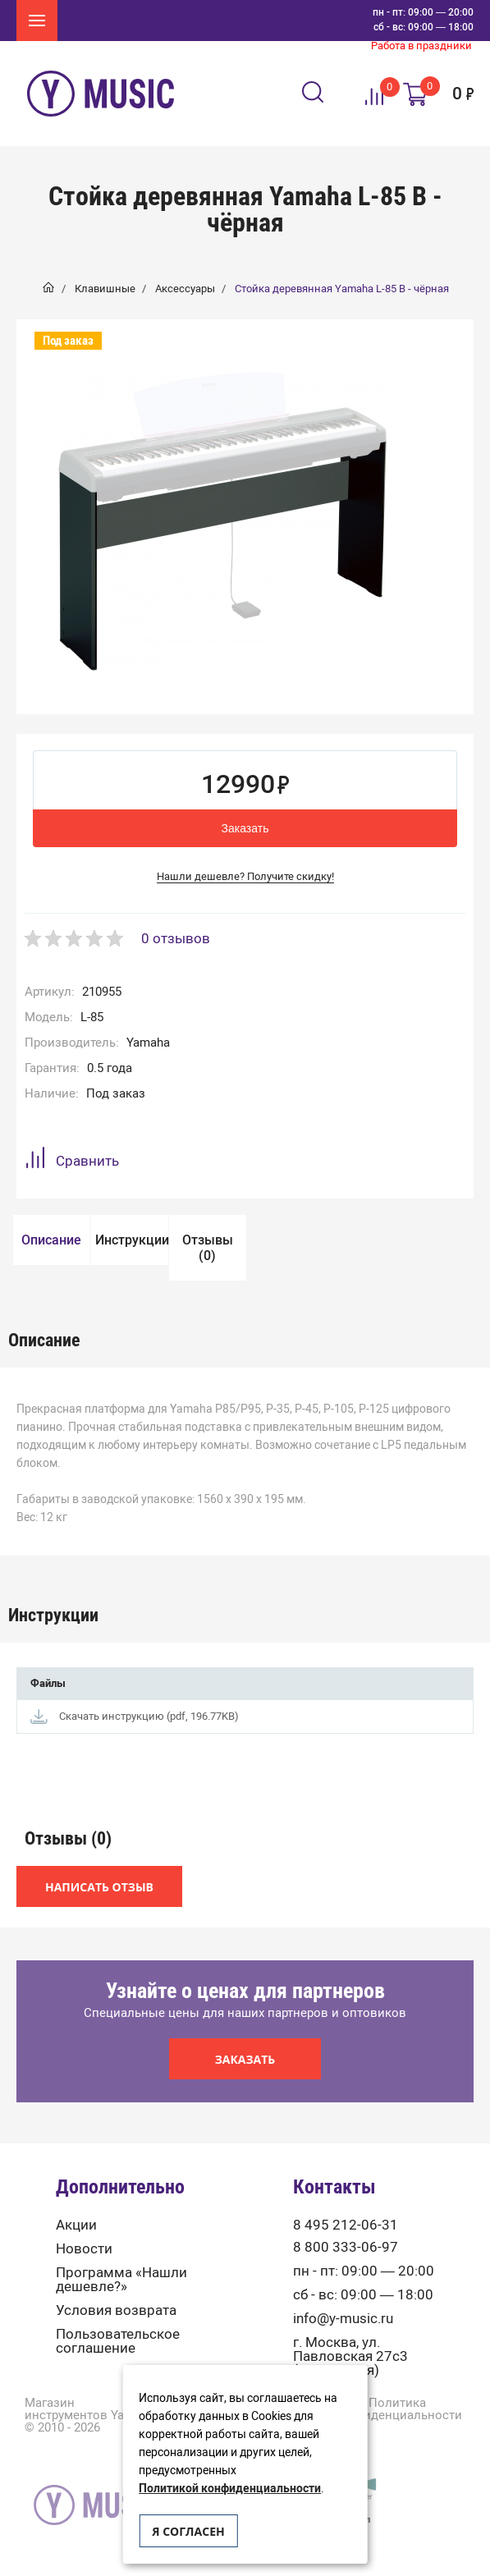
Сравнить (72, 1160)
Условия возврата (116, 2310)
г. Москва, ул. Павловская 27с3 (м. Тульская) (350, 2356)
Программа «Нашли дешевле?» (121, 2280)
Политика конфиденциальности (397, 2409)
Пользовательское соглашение (118, 2341)
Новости (84, 2249)
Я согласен (188, 2531)
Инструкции (131, 1240)
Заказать (245, 828)
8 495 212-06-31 (345, 2225)
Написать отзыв (99, 1887)
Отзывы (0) (207, 1247)
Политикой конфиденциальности (230, 2489)
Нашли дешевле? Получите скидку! (245, 876)
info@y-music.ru (343, 2319)
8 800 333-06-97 (345, 2247)
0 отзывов (175, 938)
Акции (76, 2225)
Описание (51, 1240)
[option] (222, 521)
